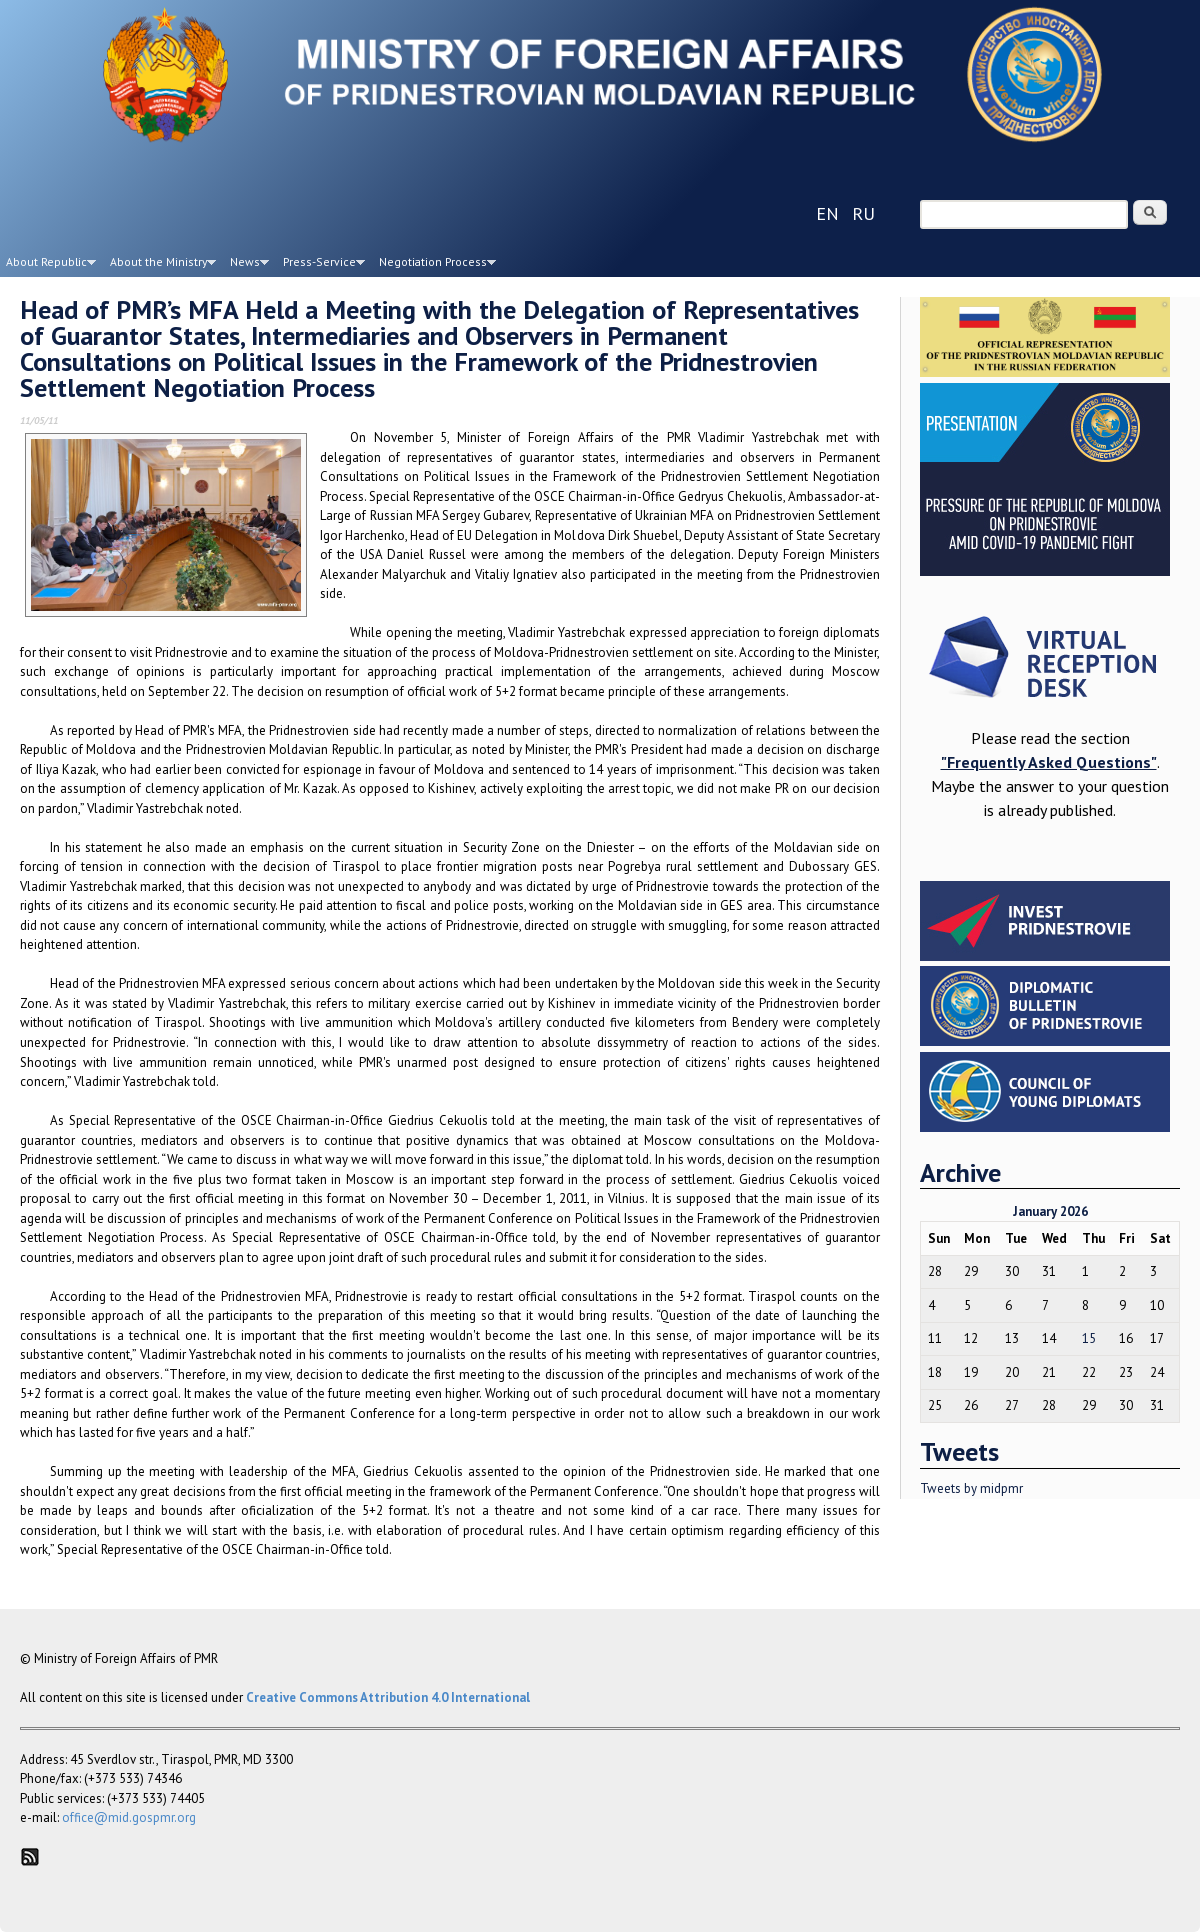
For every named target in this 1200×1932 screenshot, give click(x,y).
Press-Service (321, 265)
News (246, 265)
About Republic (48, 265)
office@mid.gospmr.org (129, 1817)
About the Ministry (160, 265)
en (827, 213)
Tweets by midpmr (971, 1488)
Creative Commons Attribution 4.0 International (388, 1697)
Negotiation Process (434, 265)
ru (863, 213)
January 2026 (1050, 1211)
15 (1089, 1338)
